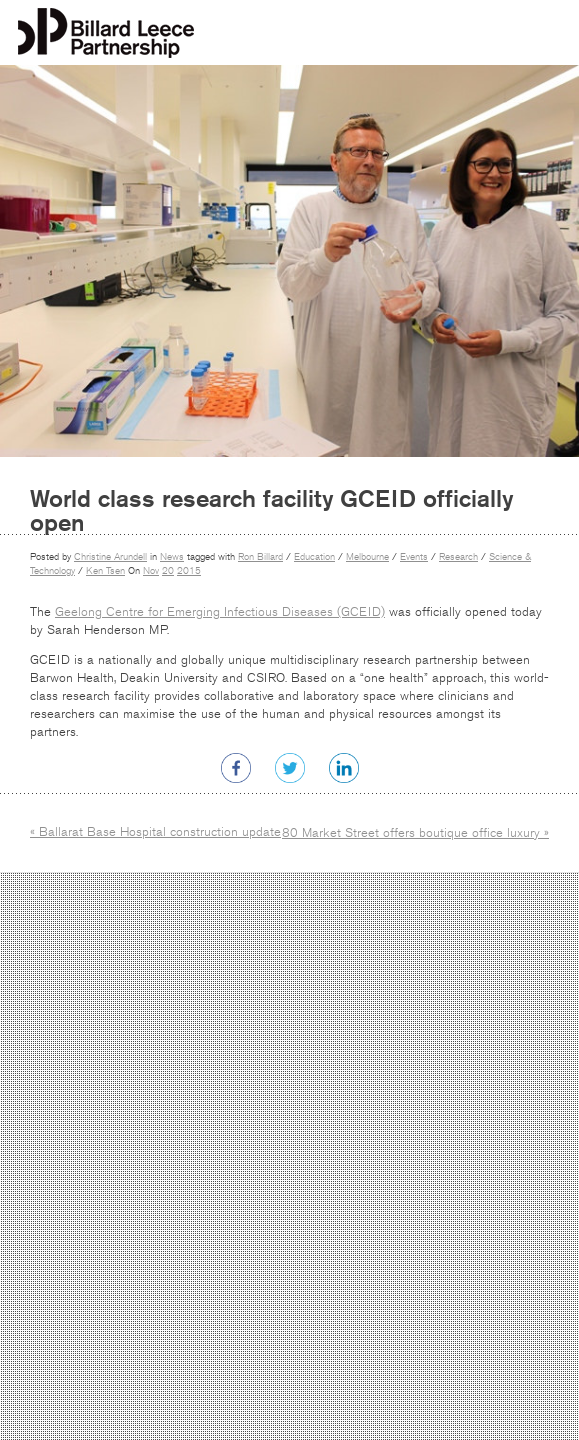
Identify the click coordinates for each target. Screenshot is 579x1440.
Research (458, 557)
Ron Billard (260, 557)
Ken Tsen (105, 571)
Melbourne (367, 557)
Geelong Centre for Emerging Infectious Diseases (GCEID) (220, 612)
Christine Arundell (110, 557)
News (172, 557)
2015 (189, 571)
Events (414, 557)
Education (314, 557)
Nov (151, 571)
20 (168, 571)
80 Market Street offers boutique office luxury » (415, 833)
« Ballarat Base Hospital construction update (155, 832)
